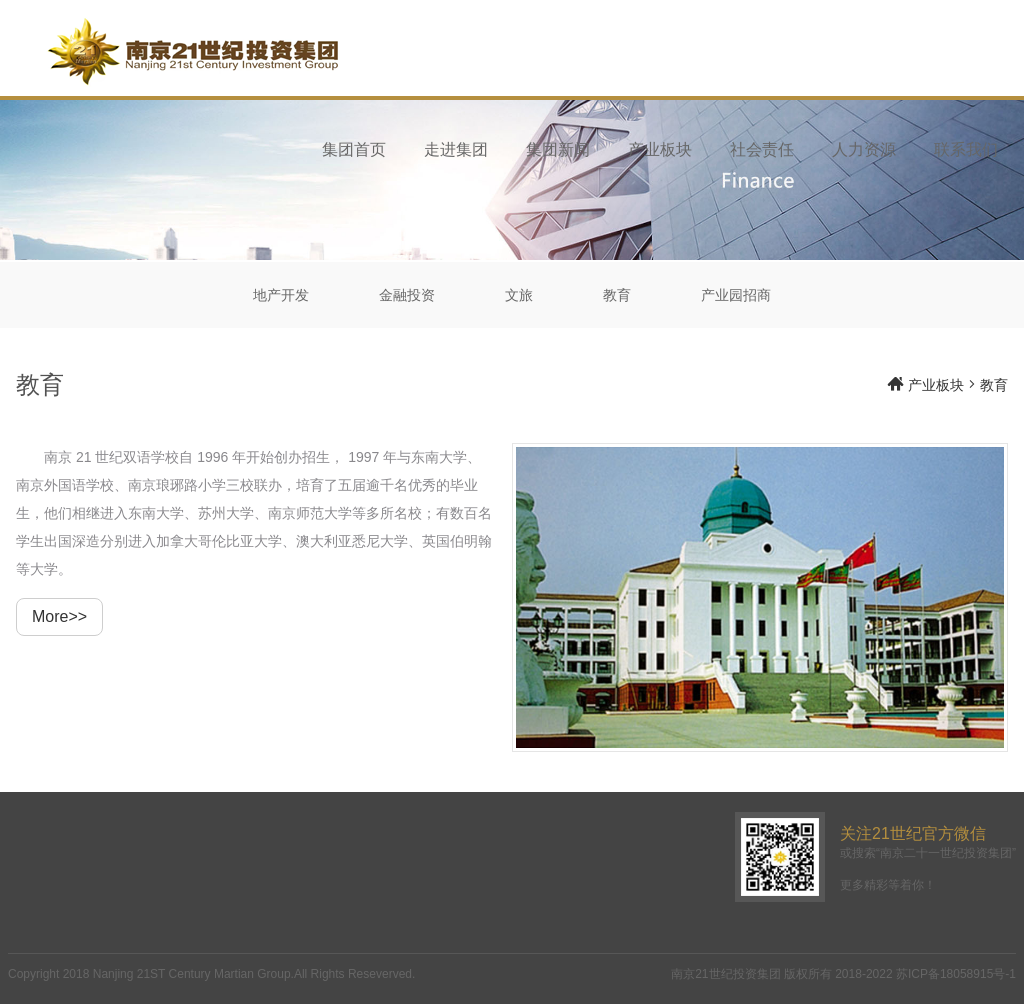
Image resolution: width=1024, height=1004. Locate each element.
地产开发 (281, 295)
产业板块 (660, 149)
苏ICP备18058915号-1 (956, 974)
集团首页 (354, 149)
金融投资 (407, 295)
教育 (617, 295)
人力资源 (864, 149)
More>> (59, 616)
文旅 (519, 295)
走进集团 (456, 149)
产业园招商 (736, 295)
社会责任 (762, 149)
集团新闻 (558, 149)
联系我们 (966, 149)
